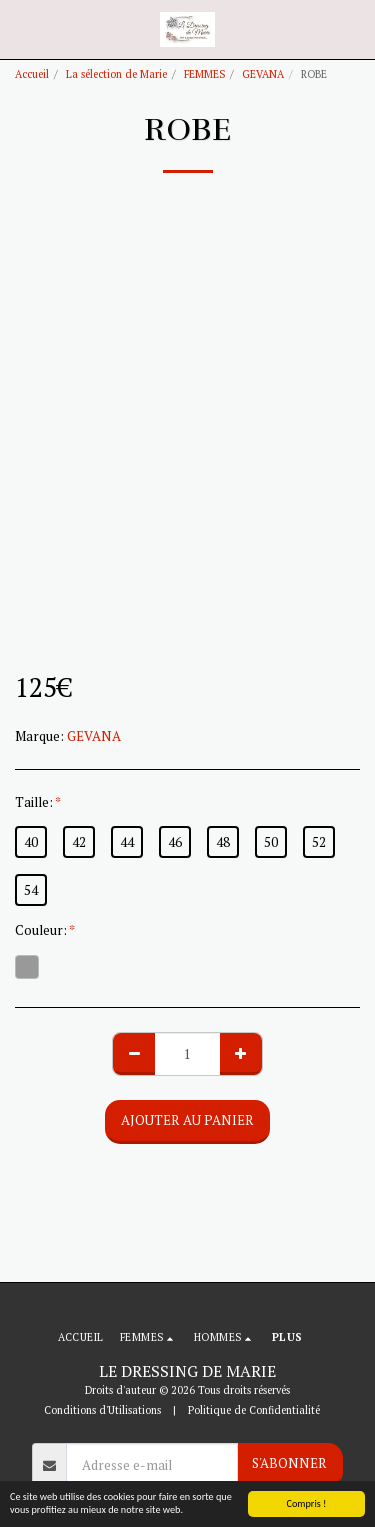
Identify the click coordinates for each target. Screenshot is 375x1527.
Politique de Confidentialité (254, 1410)
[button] (22, 28)
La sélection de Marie (116, 74)
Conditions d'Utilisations (102, 1410)
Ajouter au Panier (187, 1120)
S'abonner (289, 1463)
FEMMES (204, 74)
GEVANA (263, 74)
